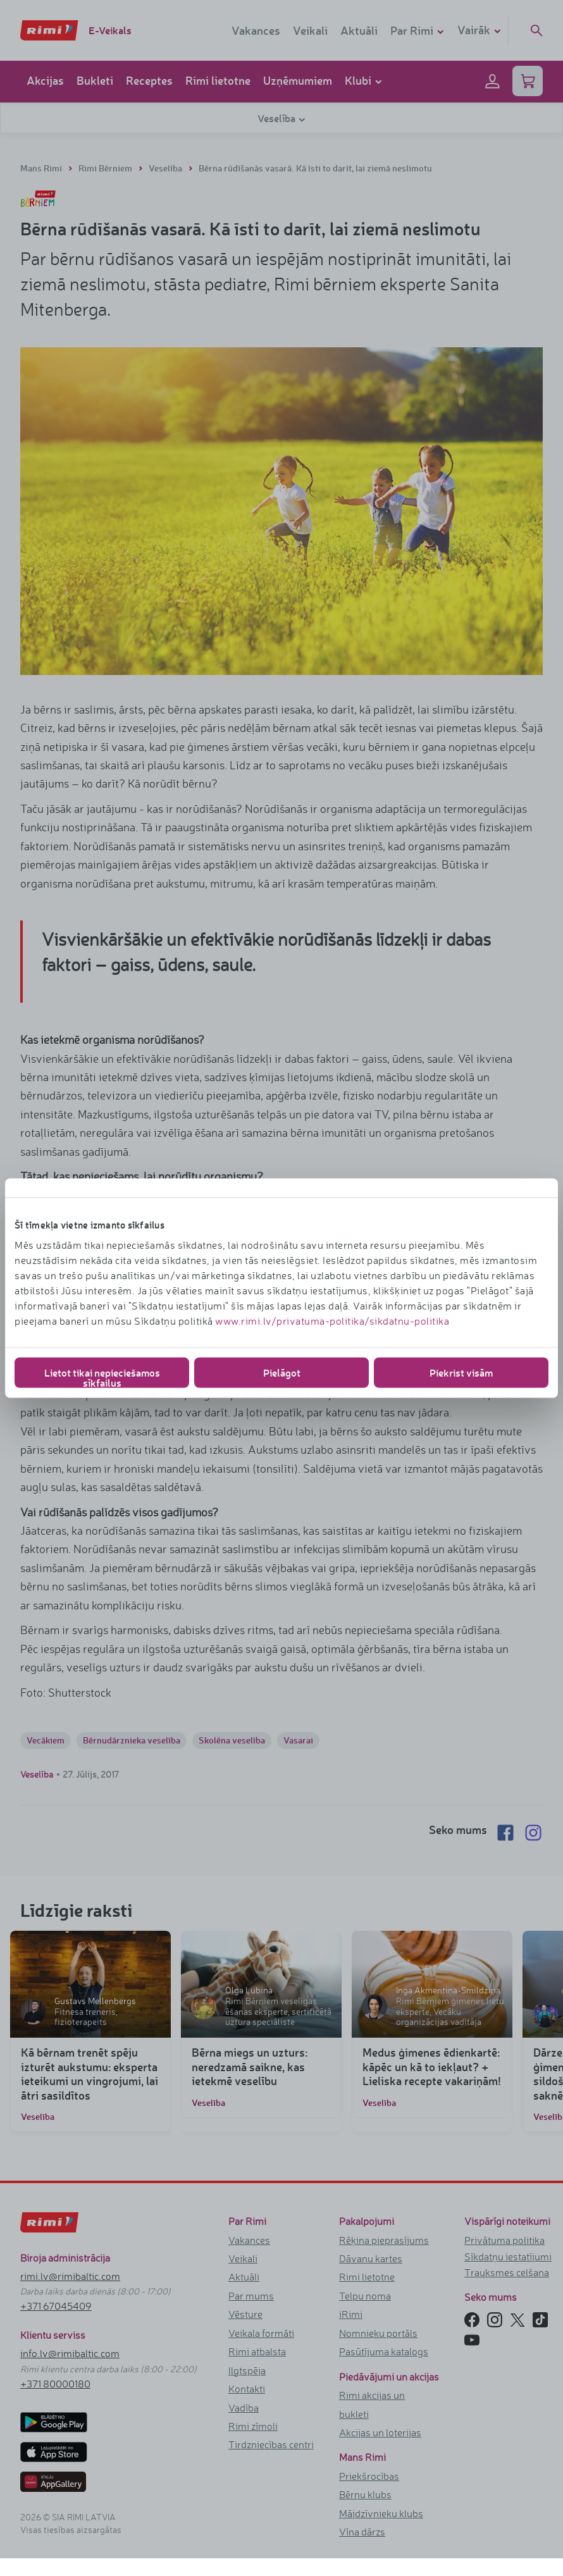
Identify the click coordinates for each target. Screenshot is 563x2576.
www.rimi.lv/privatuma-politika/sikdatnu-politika (332, 1320)
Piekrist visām (461, 1371)
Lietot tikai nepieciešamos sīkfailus (102, 1376)
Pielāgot (281, 1371)
